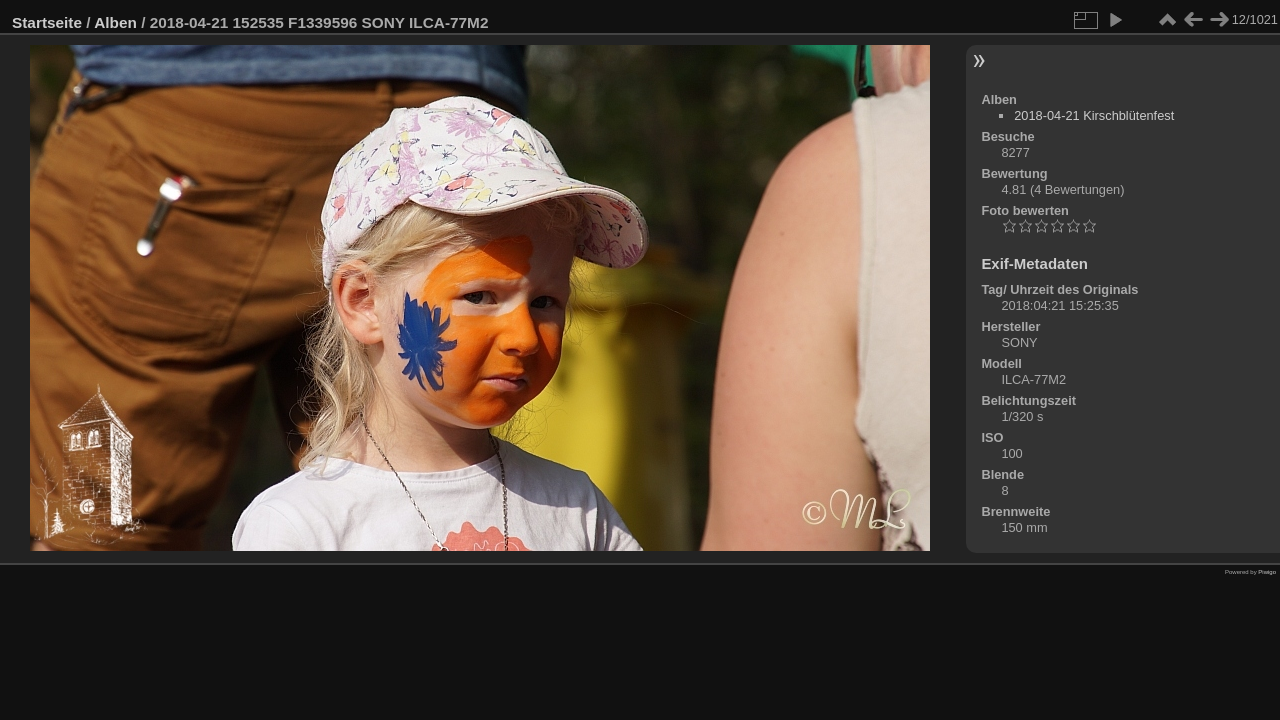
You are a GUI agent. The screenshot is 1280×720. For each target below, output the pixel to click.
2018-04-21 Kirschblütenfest (1094, 115)
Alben (115, 22)
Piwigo (1267, 572)
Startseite (47, 22)
